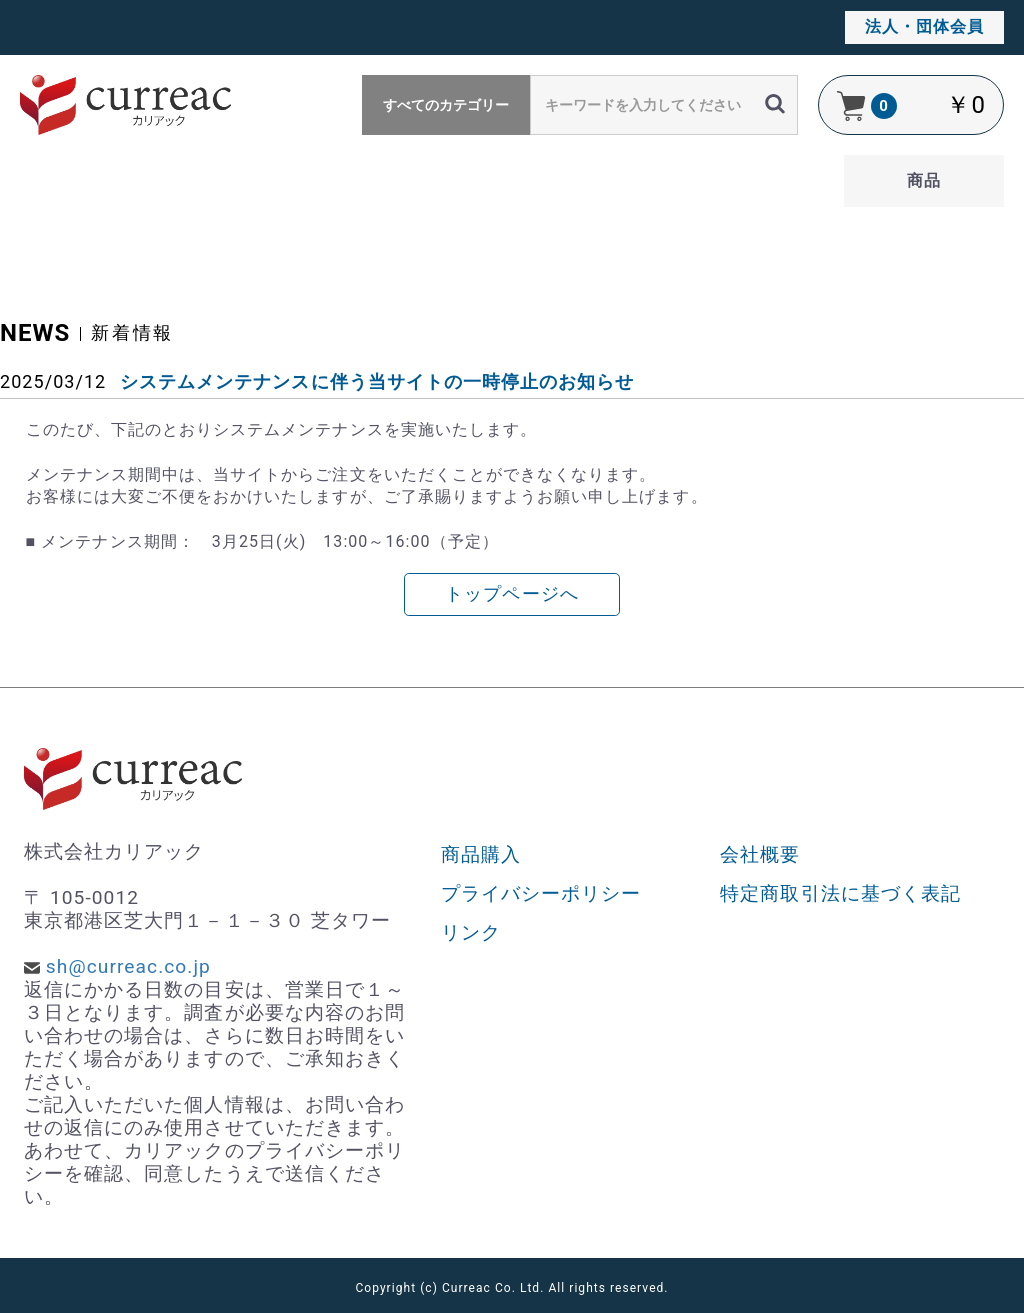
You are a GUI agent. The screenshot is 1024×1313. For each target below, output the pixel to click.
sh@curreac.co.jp (128, 966)
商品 (924, 180)
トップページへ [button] (511, 594)
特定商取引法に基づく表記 (840, 893)
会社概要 (760, 854)
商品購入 (481, 854)
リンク (471, 932)
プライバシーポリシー (541, 893)
